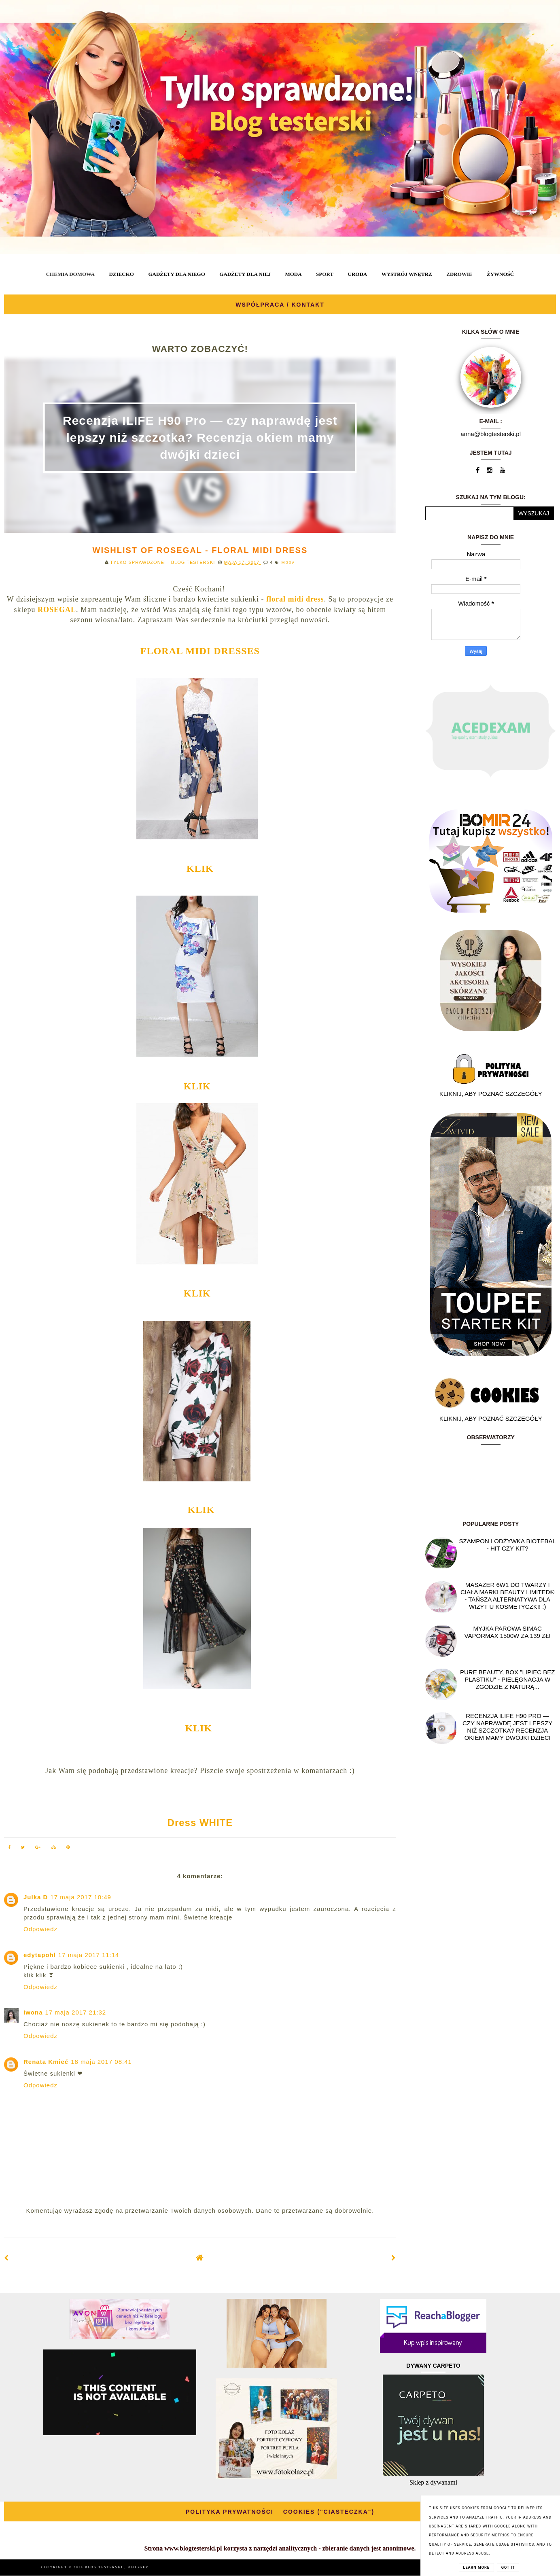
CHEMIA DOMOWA (70, 274)
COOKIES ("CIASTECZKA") (328, 2511)
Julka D (35, 1897)
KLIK (200, 868)
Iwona (33, 2012)
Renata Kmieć (45, 2061)
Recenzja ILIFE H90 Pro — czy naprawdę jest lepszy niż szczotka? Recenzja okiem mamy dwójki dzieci (200, 437)
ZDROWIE (459, 274)
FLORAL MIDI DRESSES (200, 651)
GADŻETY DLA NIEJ (245, 274)
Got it (508, 2567)
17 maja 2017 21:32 (75, 2012)
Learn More (476, 2567)
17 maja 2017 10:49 (80, 1897)
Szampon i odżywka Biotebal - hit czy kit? (507, 1545)
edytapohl (39, 1954)
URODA (357, 274)
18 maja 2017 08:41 (101, 2061)
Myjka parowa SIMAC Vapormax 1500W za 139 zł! (508, 1632)
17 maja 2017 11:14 (88, 1954)
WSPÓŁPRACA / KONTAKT (280, 304)
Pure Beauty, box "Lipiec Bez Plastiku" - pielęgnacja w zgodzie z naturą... (507, 1679)
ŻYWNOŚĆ (500, 274)
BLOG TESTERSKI (105, 2567)
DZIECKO (121, 274)
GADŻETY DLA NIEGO (176, 274)
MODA (293, 274)
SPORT (324, 274)
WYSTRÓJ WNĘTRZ (407, 274)
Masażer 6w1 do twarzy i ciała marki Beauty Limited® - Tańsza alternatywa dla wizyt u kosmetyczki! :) (507, 1595)
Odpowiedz (40, 1929)
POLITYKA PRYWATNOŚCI (230, 2511)
